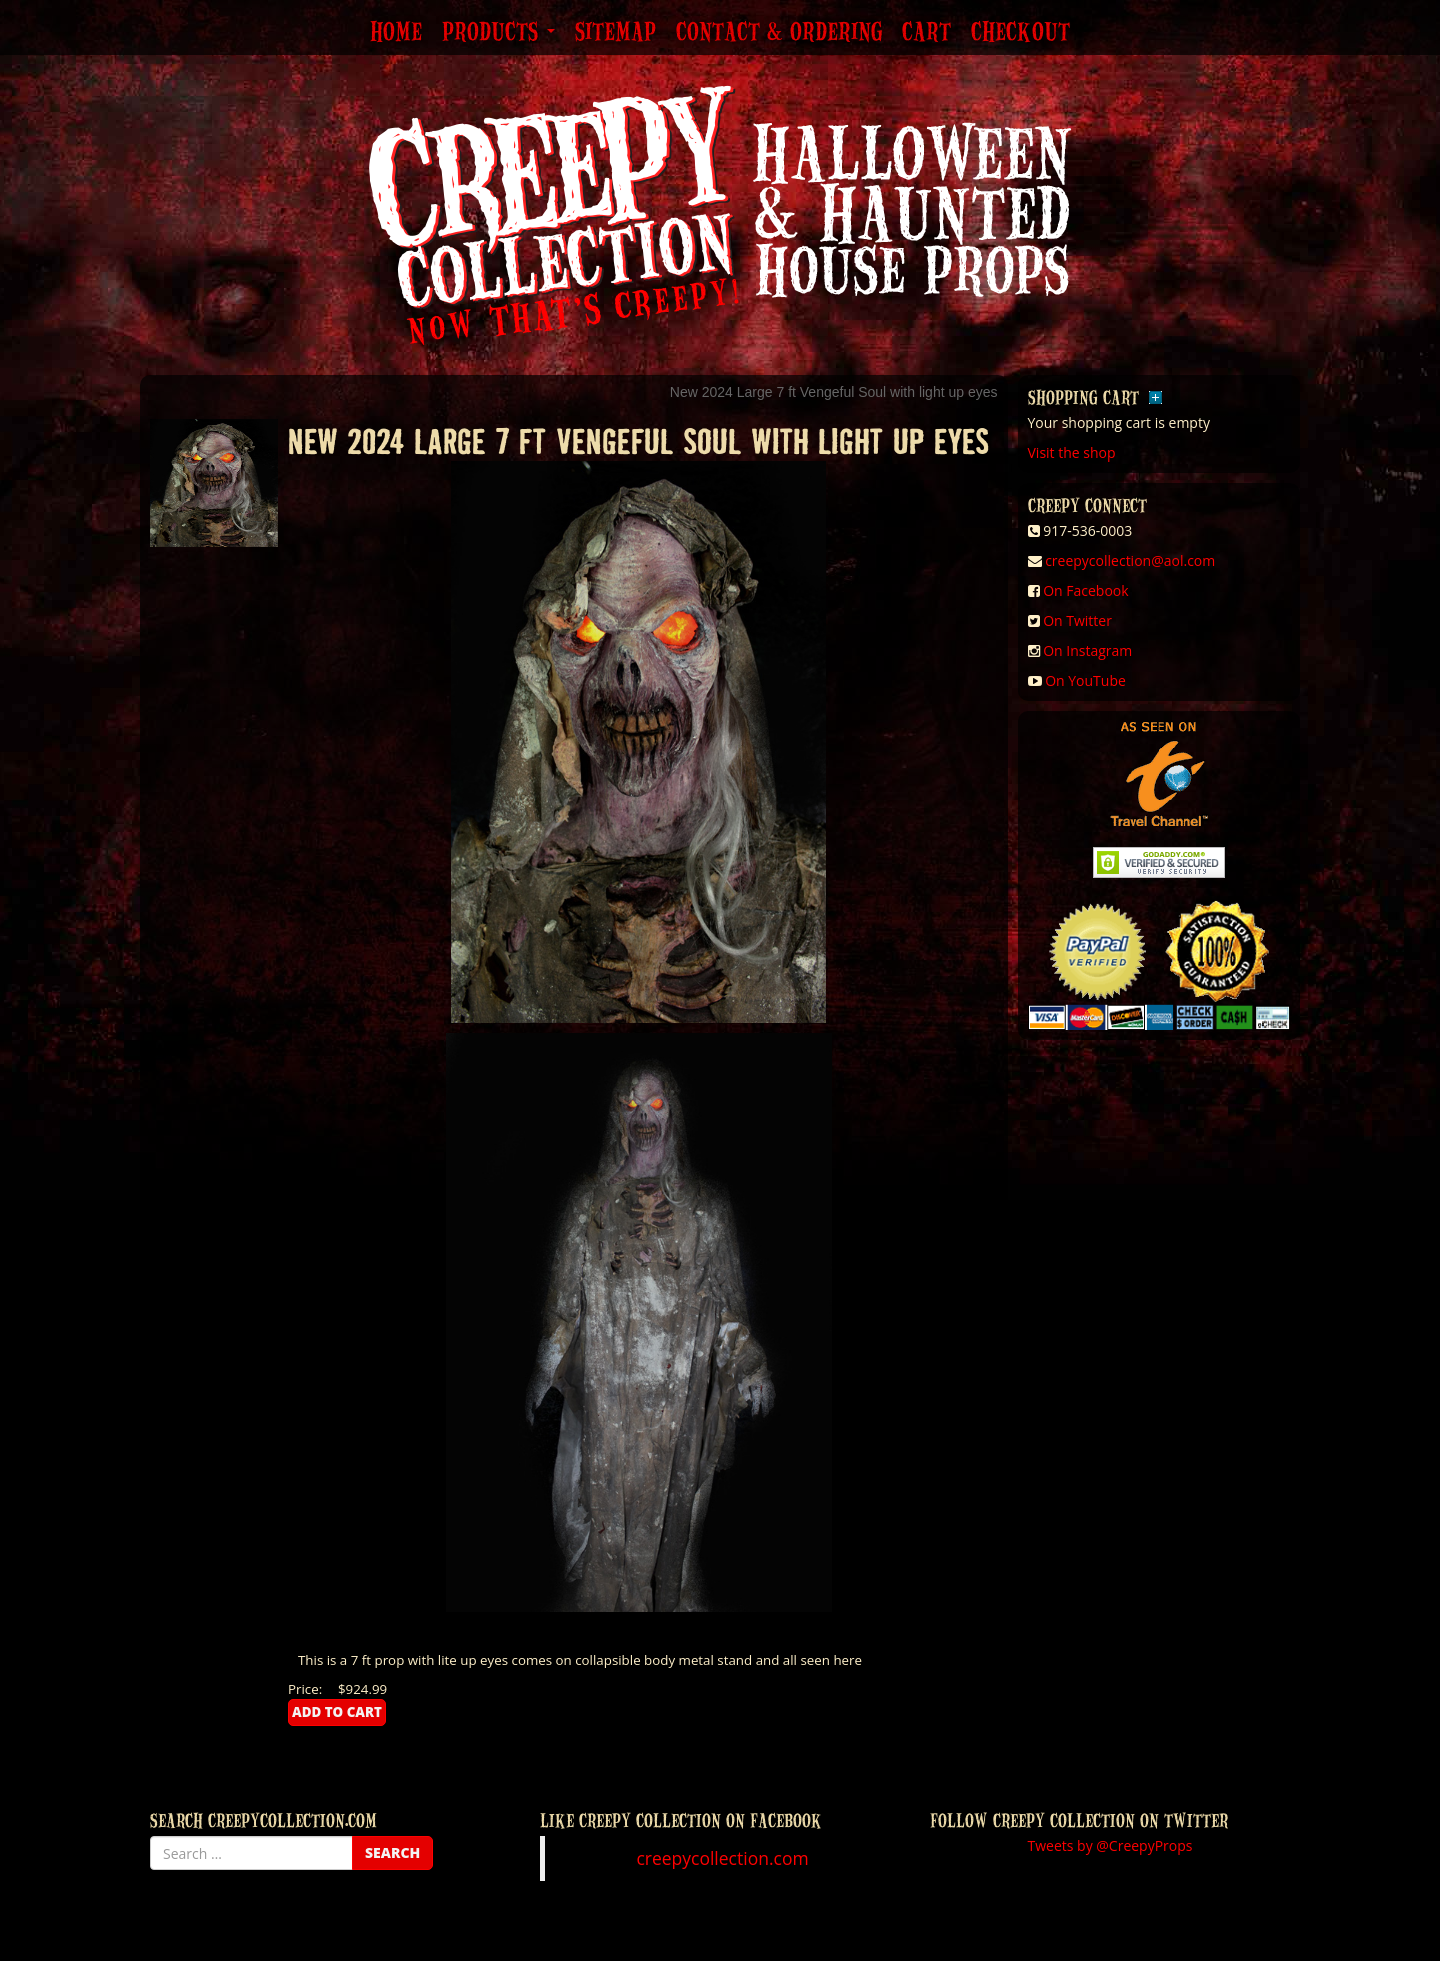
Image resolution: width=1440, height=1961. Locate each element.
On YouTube (1085, 680)
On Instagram (1087, 650)
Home (396, 33)
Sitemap (615, 33)
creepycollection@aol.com (1130, 560)
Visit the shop (1072, 452)
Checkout (1020, 33)
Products (498, 33)
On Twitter (1077, 620)
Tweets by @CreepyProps (1110, 1845)
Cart (926, 33)
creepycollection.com (722, 1858)
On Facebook (1085, 590)
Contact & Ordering (779, 33)
